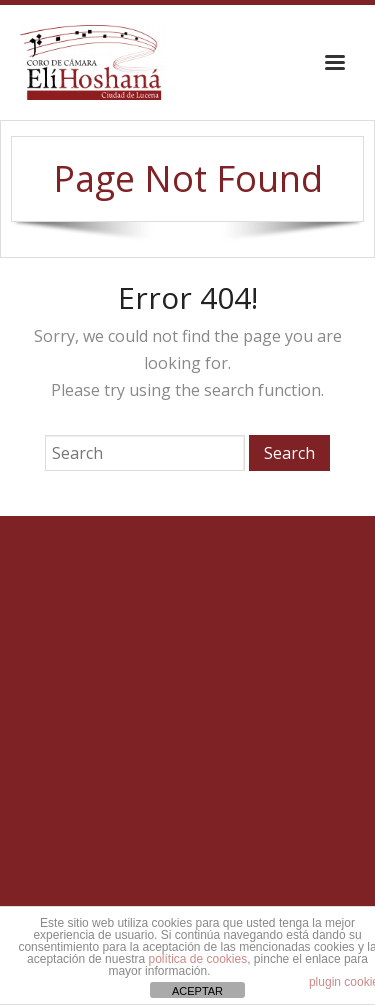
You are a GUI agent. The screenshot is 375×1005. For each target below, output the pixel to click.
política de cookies (197, 959)
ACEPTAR (197, 991)
